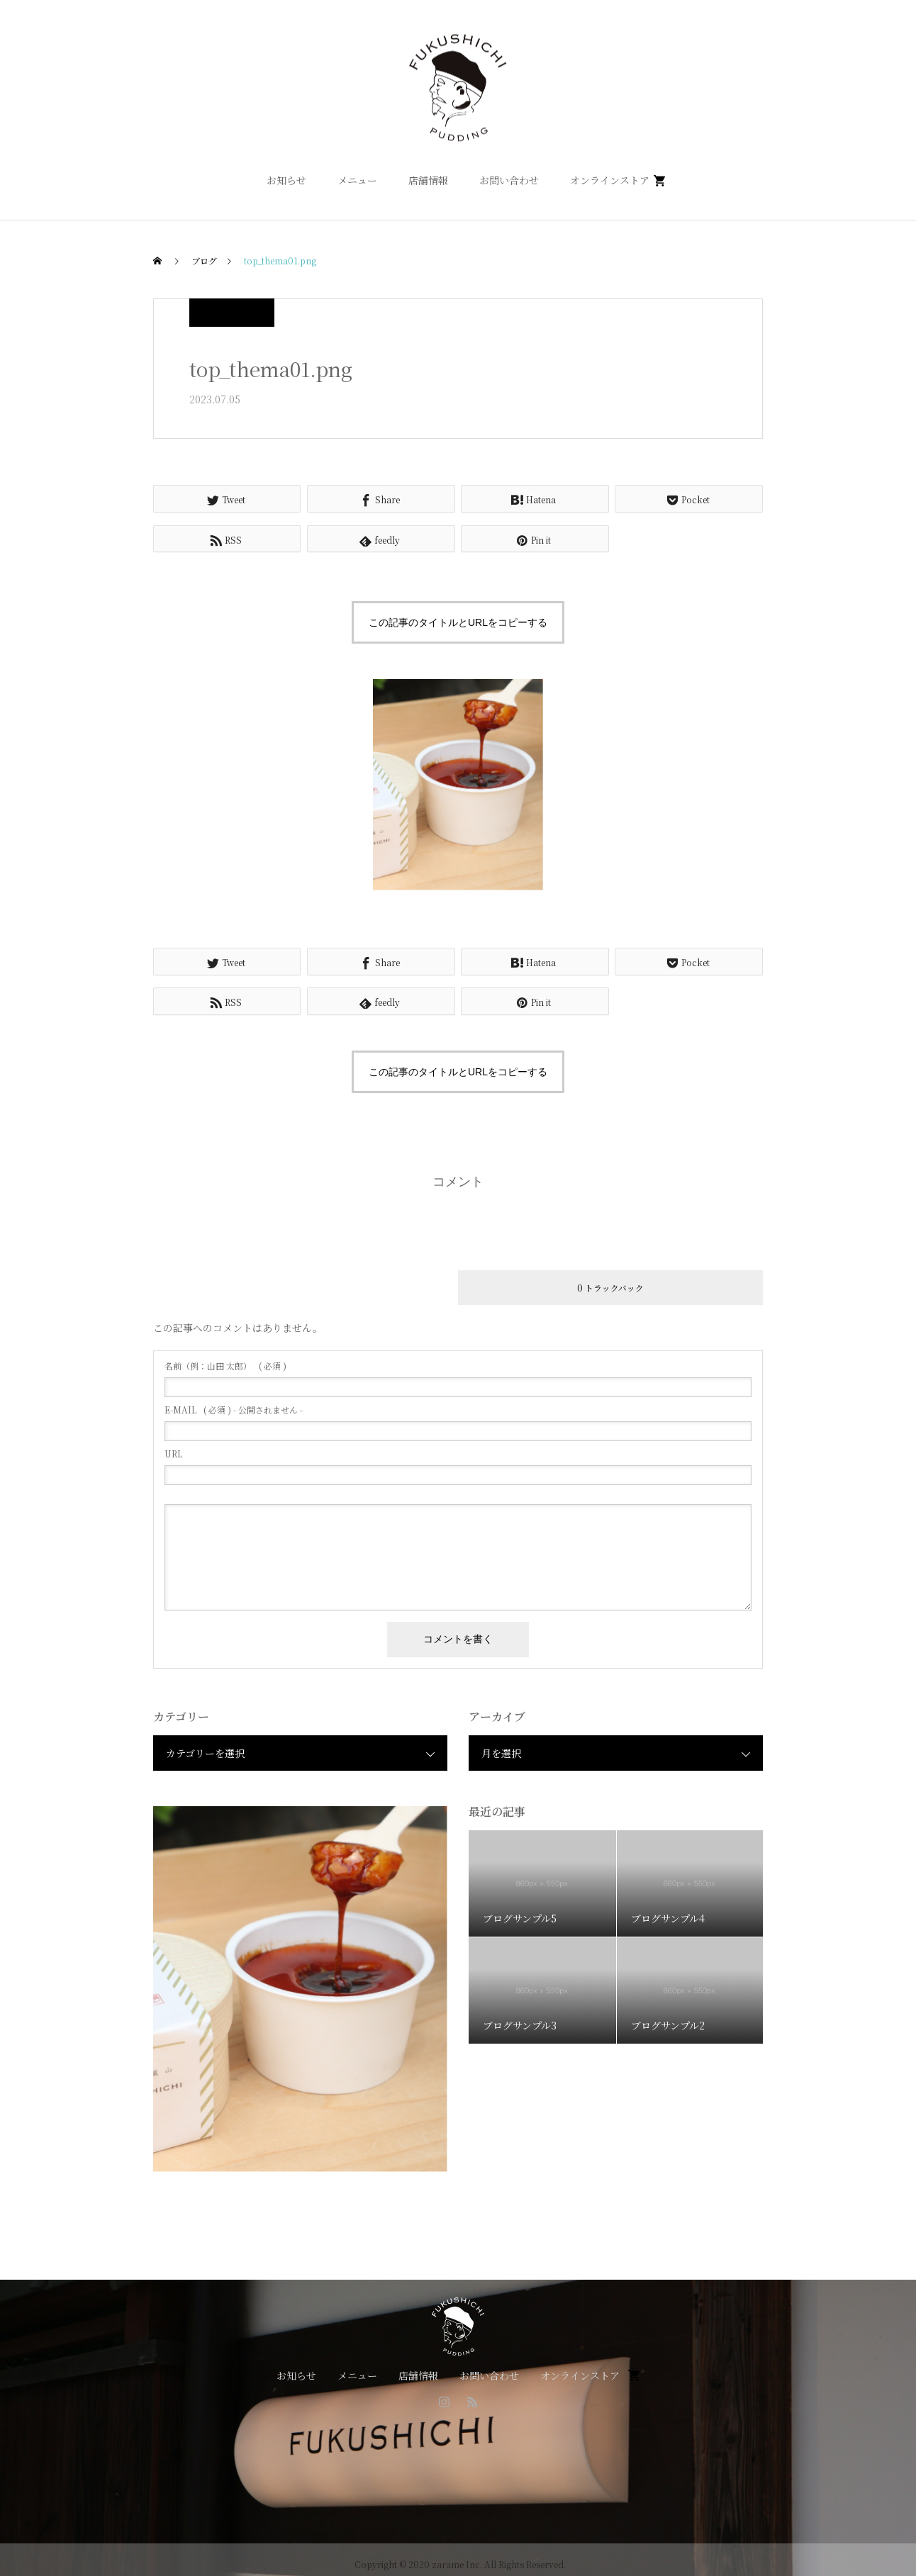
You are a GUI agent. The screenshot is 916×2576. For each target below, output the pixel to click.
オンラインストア (609, 180)
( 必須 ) (225, 1366)
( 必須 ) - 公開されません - (233, 1410)
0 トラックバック (610, 1288)
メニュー (357, 180)
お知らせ (286, 180)
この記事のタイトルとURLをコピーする (458, 622)
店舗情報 (428, 180)
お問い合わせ (509, 180)
